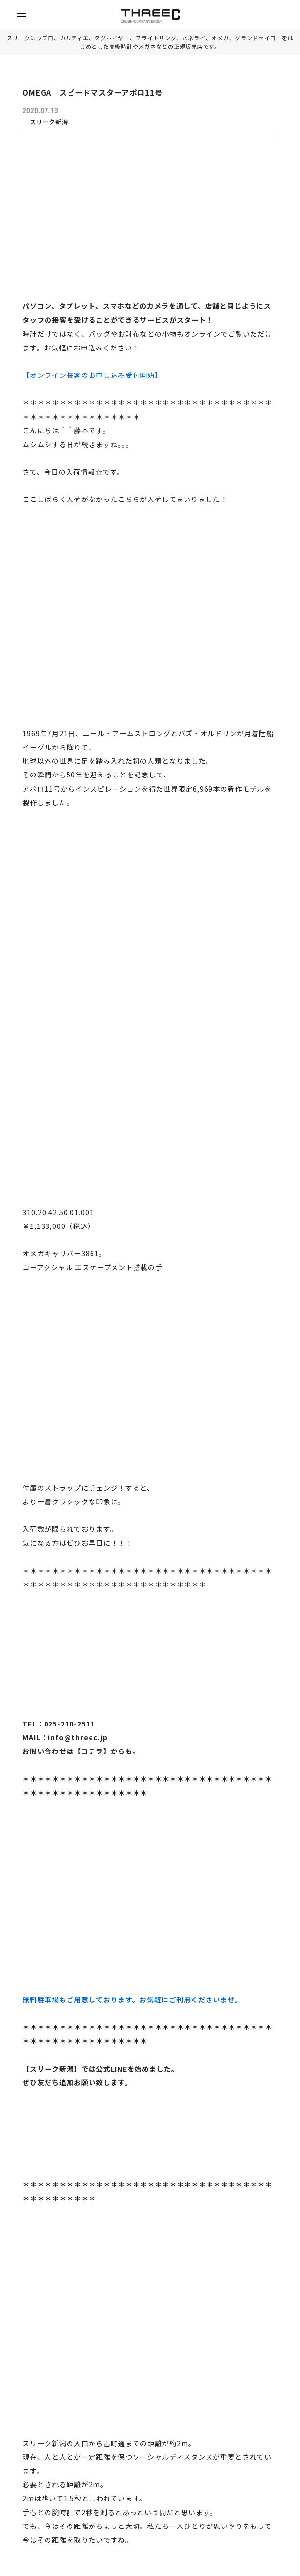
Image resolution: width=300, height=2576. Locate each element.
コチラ (92, 1751)
